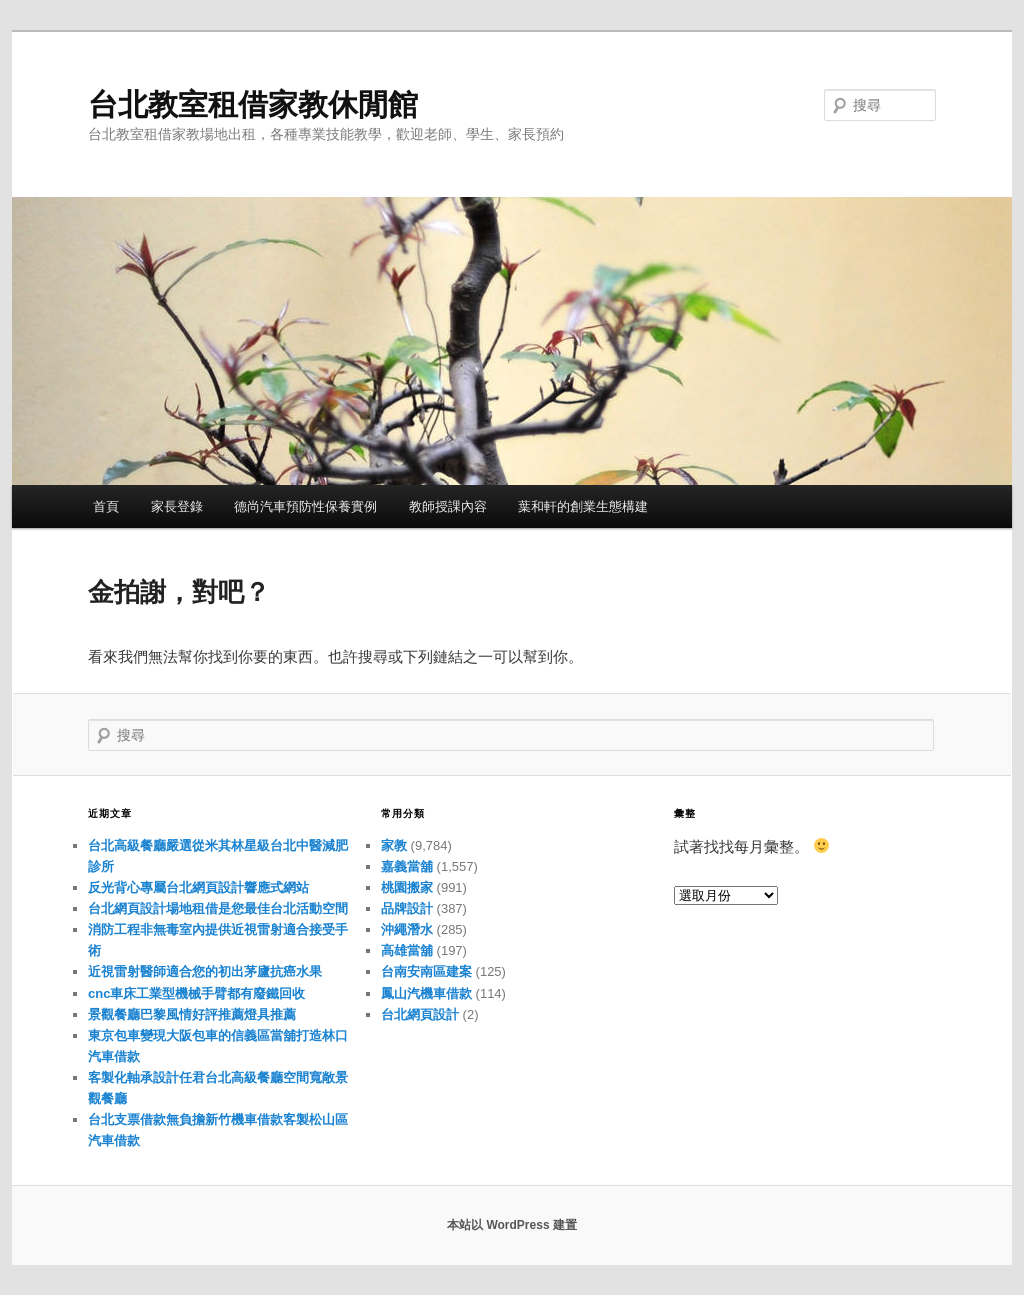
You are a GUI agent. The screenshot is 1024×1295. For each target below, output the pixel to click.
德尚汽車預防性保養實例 (305, 506)
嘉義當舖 (407, 866)
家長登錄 (177, 506)
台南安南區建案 (426, 971)
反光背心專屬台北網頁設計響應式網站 (198, 887)
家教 (394, 845)
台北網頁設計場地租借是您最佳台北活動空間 (218, 908)
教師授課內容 (448, 506)
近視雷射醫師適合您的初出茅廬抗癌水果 (205, 971)
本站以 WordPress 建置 (512, 1225)
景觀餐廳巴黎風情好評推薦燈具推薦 (192, 1014)
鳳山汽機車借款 (426, 993)
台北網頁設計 (420, 1014)
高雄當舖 (407, 950)
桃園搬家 (407, 887)
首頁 (106, 506)
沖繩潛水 (407, 929)
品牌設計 (407, 908)
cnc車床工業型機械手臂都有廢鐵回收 (196, 993)
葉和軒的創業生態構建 (583, 506)
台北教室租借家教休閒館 (253, 104)
